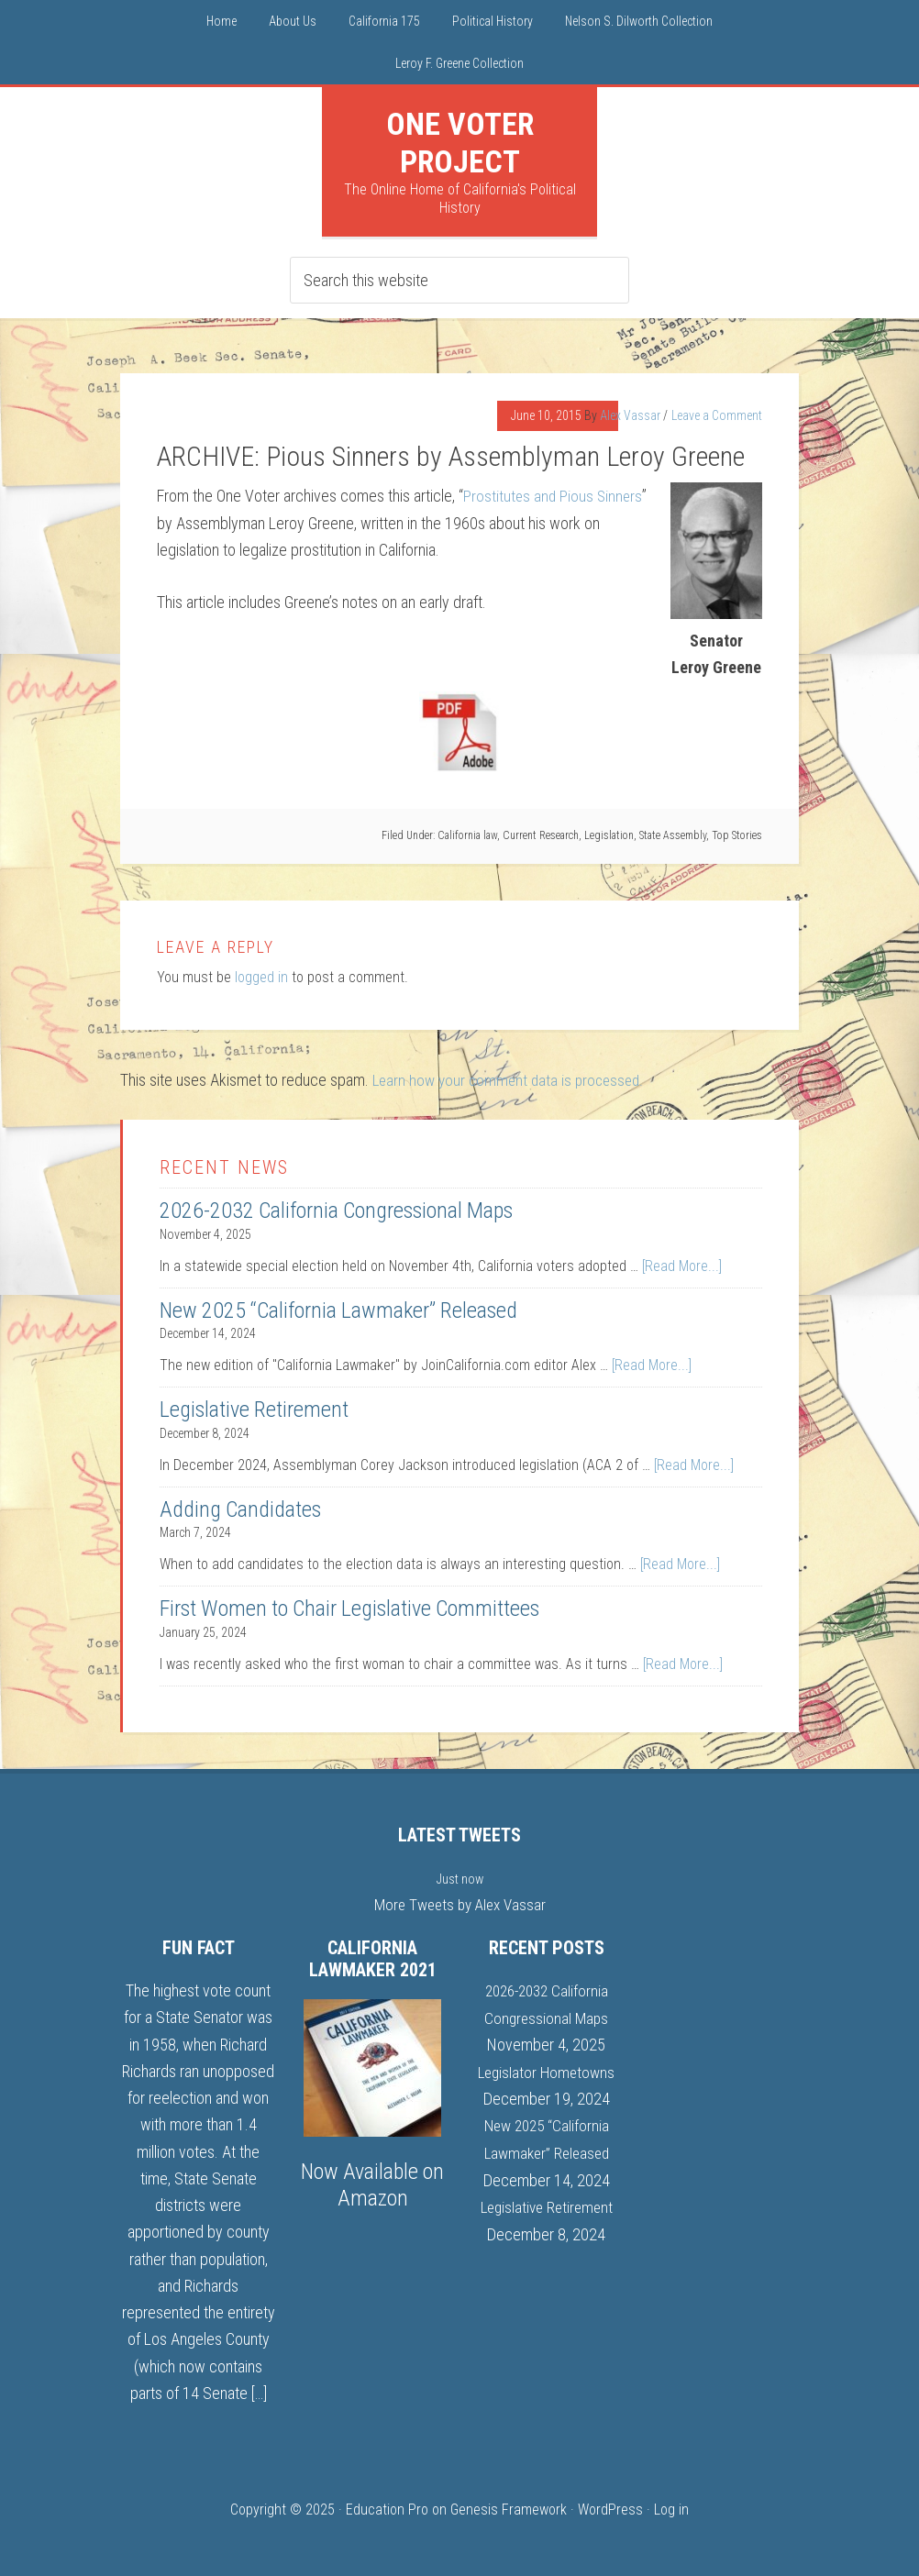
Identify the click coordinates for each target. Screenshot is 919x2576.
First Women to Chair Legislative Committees (349, 1607)
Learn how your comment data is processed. (513, 1079)
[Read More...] (682, 1265)
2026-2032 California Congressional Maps (336, 1209)
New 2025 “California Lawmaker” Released (338, 1309)
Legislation (609, 835)
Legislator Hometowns (546, 2069)
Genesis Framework (508, 2508)
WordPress (610, 2508)
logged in (261, 977)
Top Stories (737, 835)
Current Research (541, 835)
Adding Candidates (240, 1508)
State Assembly (672, 835)
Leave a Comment (716, 415)
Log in (671, 2508)
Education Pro (387, 2508)
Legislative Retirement (254, 1408)
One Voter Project (460, 142)
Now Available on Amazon (372, 2184)
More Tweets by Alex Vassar (460, 1903)
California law (467, 835)
